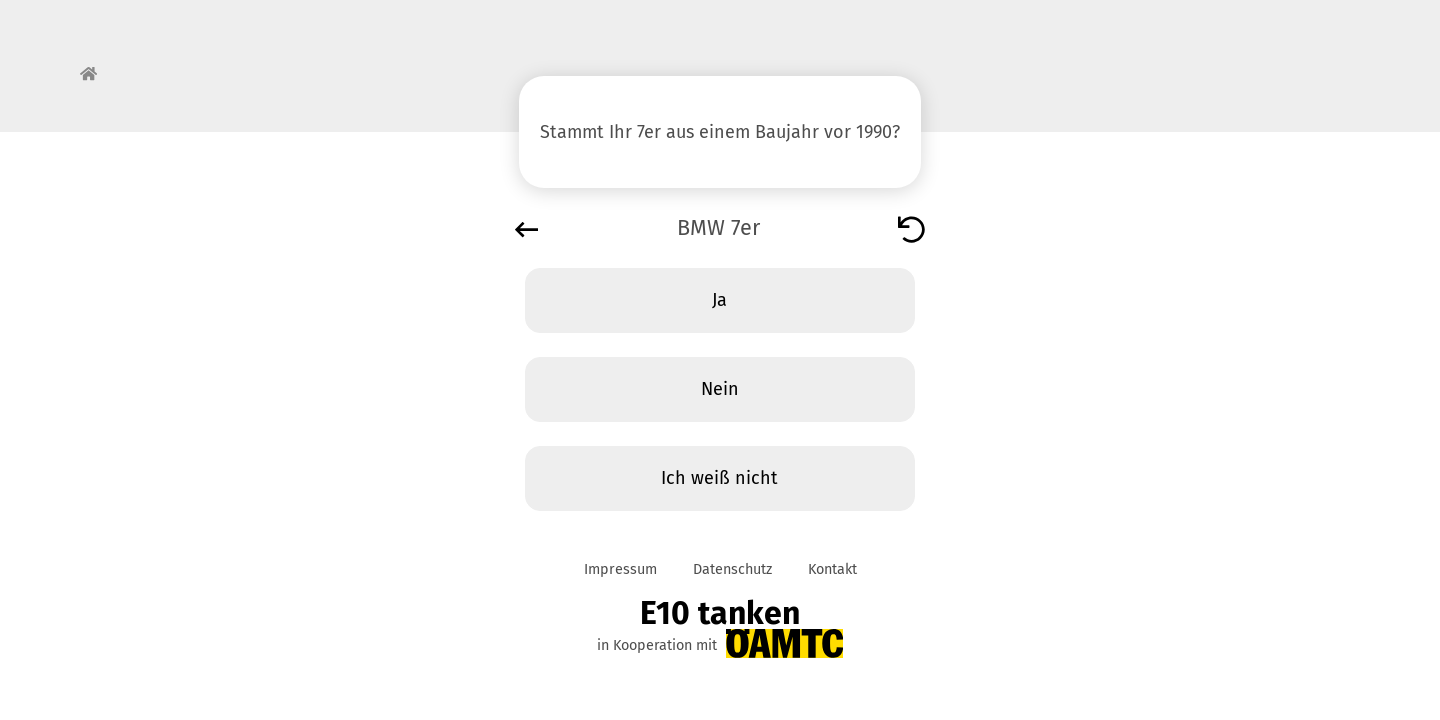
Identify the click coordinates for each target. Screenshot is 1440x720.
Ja (719, 300)
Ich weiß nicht (719, 478)
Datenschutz (732, 569)
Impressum (620, 569)
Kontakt (832, 569)
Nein (720, 389)
